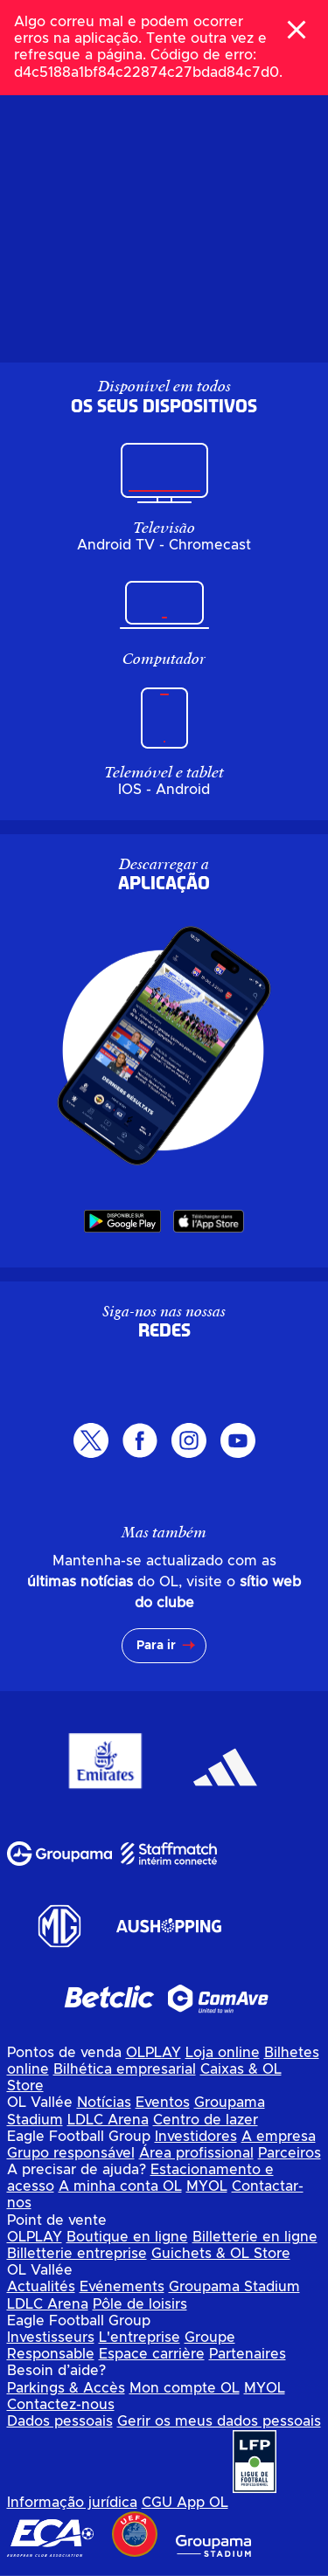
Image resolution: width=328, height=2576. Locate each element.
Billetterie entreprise (77, 2254)
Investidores (196, 2137)
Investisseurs (50, 2338)
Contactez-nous (61, 2405)
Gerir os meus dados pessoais (219, 2421)
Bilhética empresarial (124, 2069)
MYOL (206, 2186)
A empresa (278, 2137)
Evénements (122, 2287)
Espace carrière (152, 2354)
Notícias (104, 2103)
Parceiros (289, 2153)
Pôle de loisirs (140, 2304)
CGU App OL (185, 2503)
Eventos (163, 2103)
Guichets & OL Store (220, 2254)
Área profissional (196, 2153)
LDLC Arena (108, 2120)
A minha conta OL (120, 2186)
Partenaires (247, 2354)
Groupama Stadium (234, 2287)
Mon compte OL (184, 2388)
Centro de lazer (205, 2120)
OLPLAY (153, 2053)
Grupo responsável (71, 2153)
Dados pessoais (60, 2421)
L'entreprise (139, 2338)
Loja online (222, 2053)
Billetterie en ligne (255, 2237)
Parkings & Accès (66, 2388)
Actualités (41, 2287)
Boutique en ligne (127, 2237)
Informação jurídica (72, 2503)
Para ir (156, 1646)
